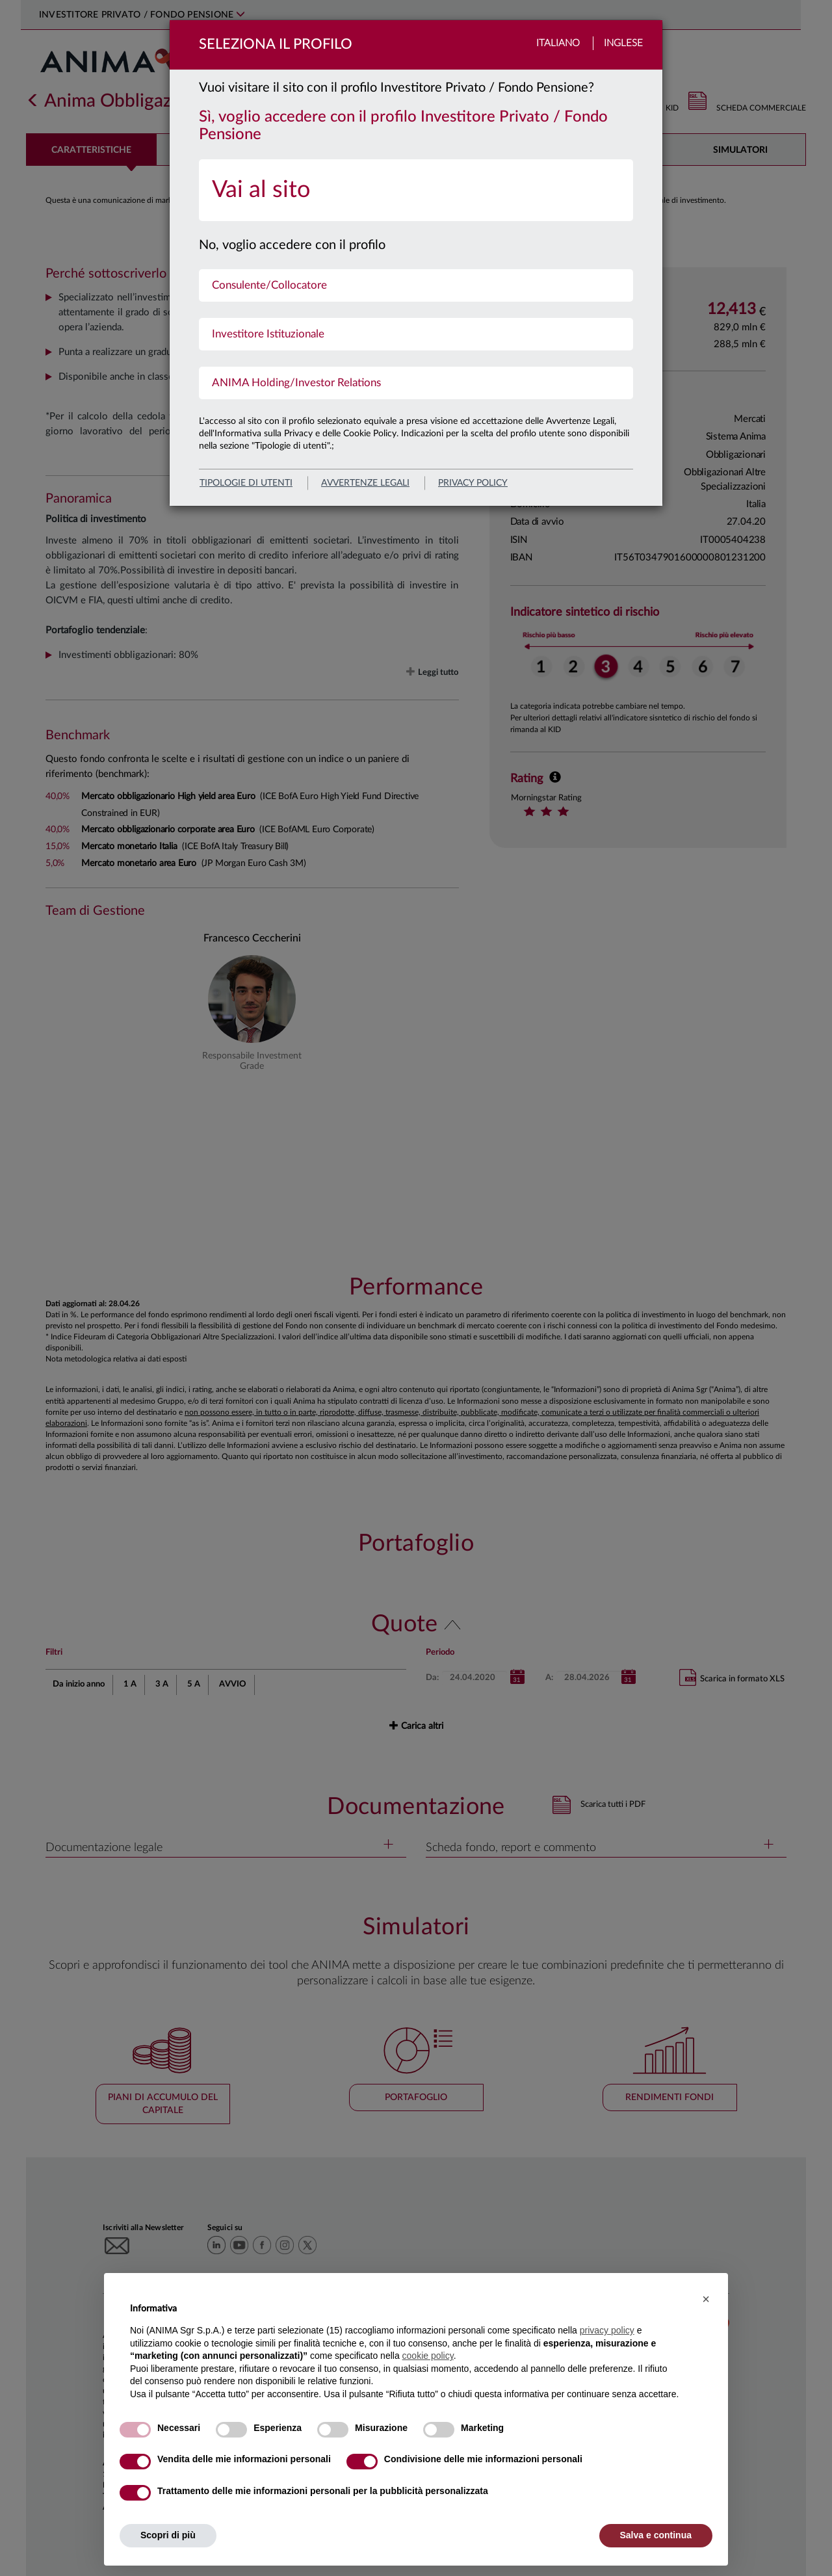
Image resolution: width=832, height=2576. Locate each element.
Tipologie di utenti (246, 483)
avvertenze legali (365, 483)
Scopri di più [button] (168, 2535)
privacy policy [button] (607, 2330)
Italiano (558, 43)
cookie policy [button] (428, 2355)
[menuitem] (416, 190)
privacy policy (473, 483)
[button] (706, 2299)
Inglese (623, 43)
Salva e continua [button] (656, 2535)
